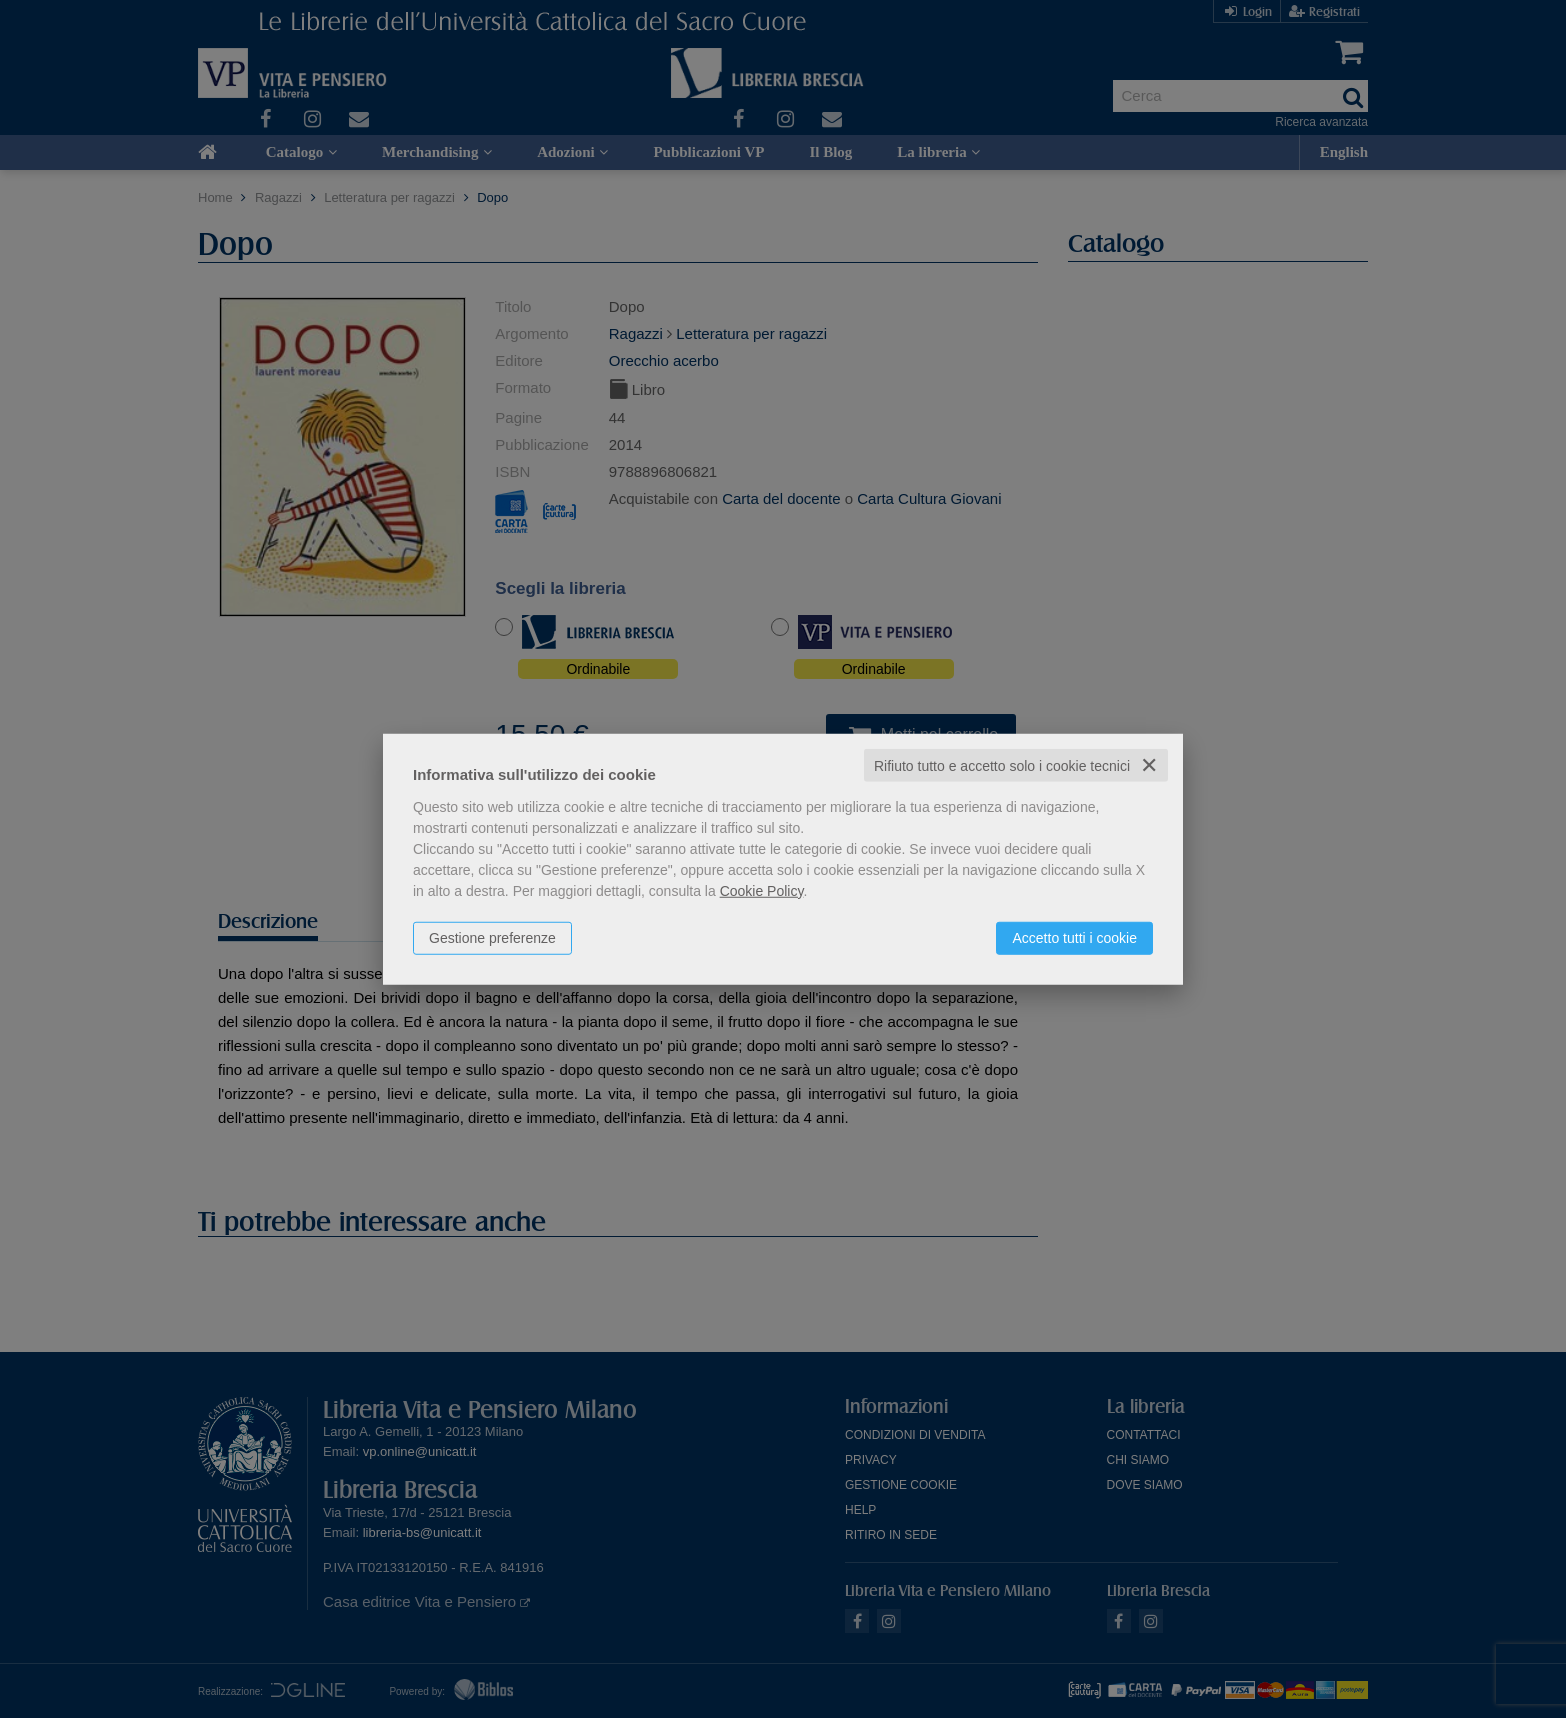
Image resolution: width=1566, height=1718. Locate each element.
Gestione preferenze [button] (492, 937)
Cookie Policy (762, 890)
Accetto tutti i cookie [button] (1074, 937)
